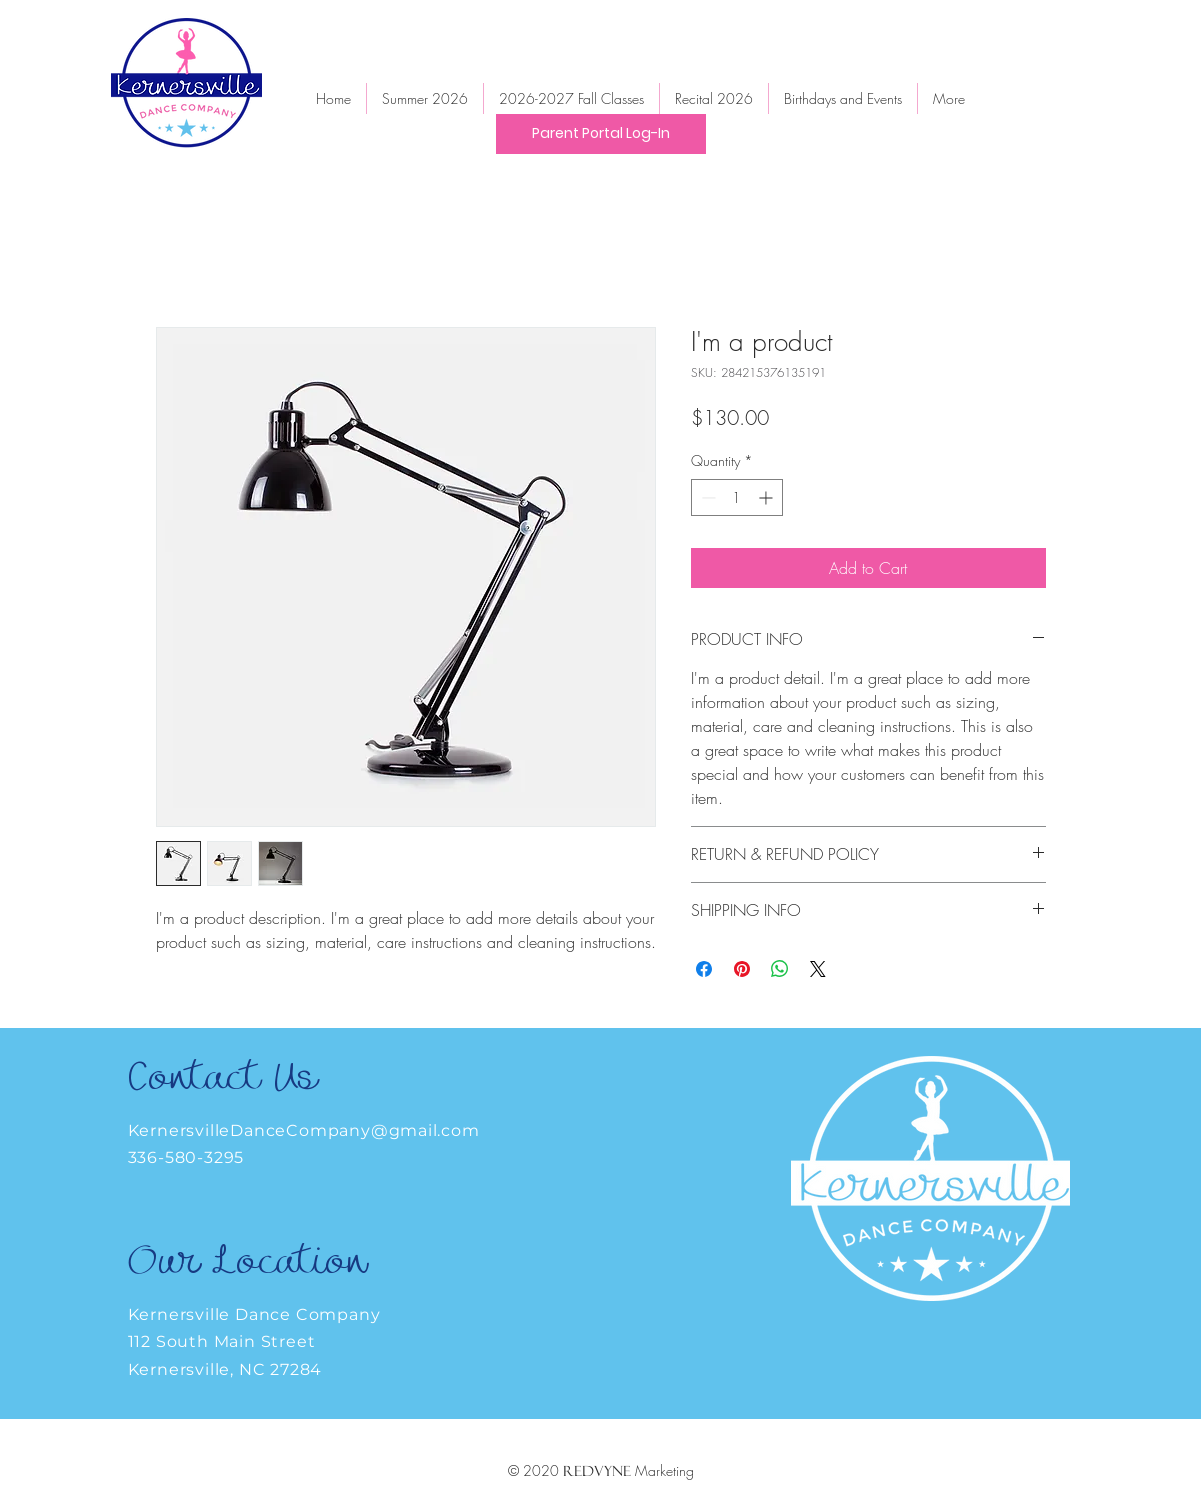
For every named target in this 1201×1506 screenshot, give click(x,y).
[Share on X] (818, 969)
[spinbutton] (737, 497)
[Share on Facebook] (704, 969)
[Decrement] (706, 497)
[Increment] (767, 497)
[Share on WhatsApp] (780, 969)
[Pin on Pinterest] (742, 969)
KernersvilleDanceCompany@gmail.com (304, 1130)
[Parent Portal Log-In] (601, 134)
